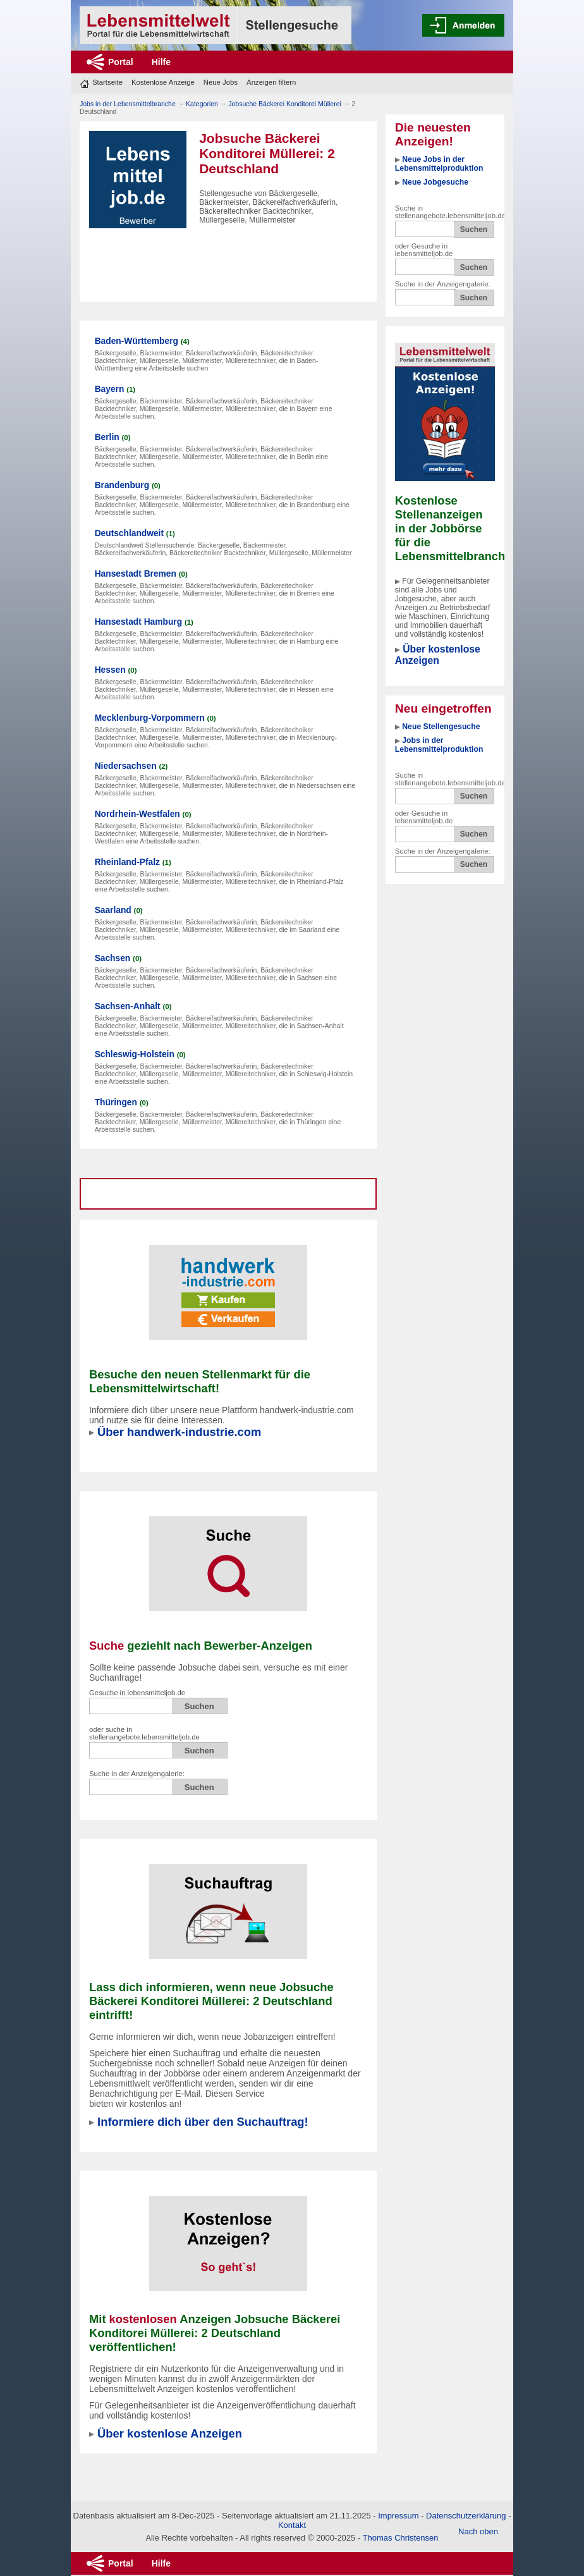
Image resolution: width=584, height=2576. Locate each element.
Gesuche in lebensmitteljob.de (137, 1692)
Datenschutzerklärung (466, 2515)
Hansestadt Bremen (135, 574)
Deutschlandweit (129, 533)
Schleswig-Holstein (134, 1054)
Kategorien (202, 103)
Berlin (107, 437)
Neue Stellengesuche (441, 726)
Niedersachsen (126, 766)
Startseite (107, 82)
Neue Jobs (221, 82)
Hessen (110, 670)
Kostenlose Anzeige (163, 82)
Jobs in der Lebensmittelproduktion (439, 745)
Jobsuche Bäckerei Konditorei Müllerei (284, 103)
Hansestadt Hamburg (138, 622)
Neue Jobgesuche (435, 182)
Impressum (398, 2515)
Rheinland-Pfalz (127, 862)
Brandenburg (122, 485)
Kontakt (292, 2525)
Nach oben (478, 2531)
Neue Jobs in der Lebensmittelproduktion (439, 164)
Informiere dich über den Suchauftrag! (202, 2121)
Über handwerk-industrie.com (179, 1431)
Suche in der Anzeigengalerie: (442, 284)
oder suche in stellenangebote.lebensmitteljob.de (144, 1733)
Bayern (110, 389)
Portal (120, 62)
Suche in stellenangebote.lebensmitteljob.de (450, 211)
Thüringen (116, 1102)
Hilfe (161, 62)
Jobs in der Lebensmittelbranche (128, 103)
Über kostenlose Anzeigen (437, 655)
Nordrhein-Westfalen (137, 814)
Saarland (113, 910)
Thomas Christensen (401, 2537)
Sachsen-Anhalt (128, 1006)
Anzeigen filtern (271, 82)
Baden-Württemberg (136, 341)
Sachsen (113, 958)
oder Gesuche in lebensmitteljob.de (424, 249)
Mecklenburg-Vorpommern (150, 718)
